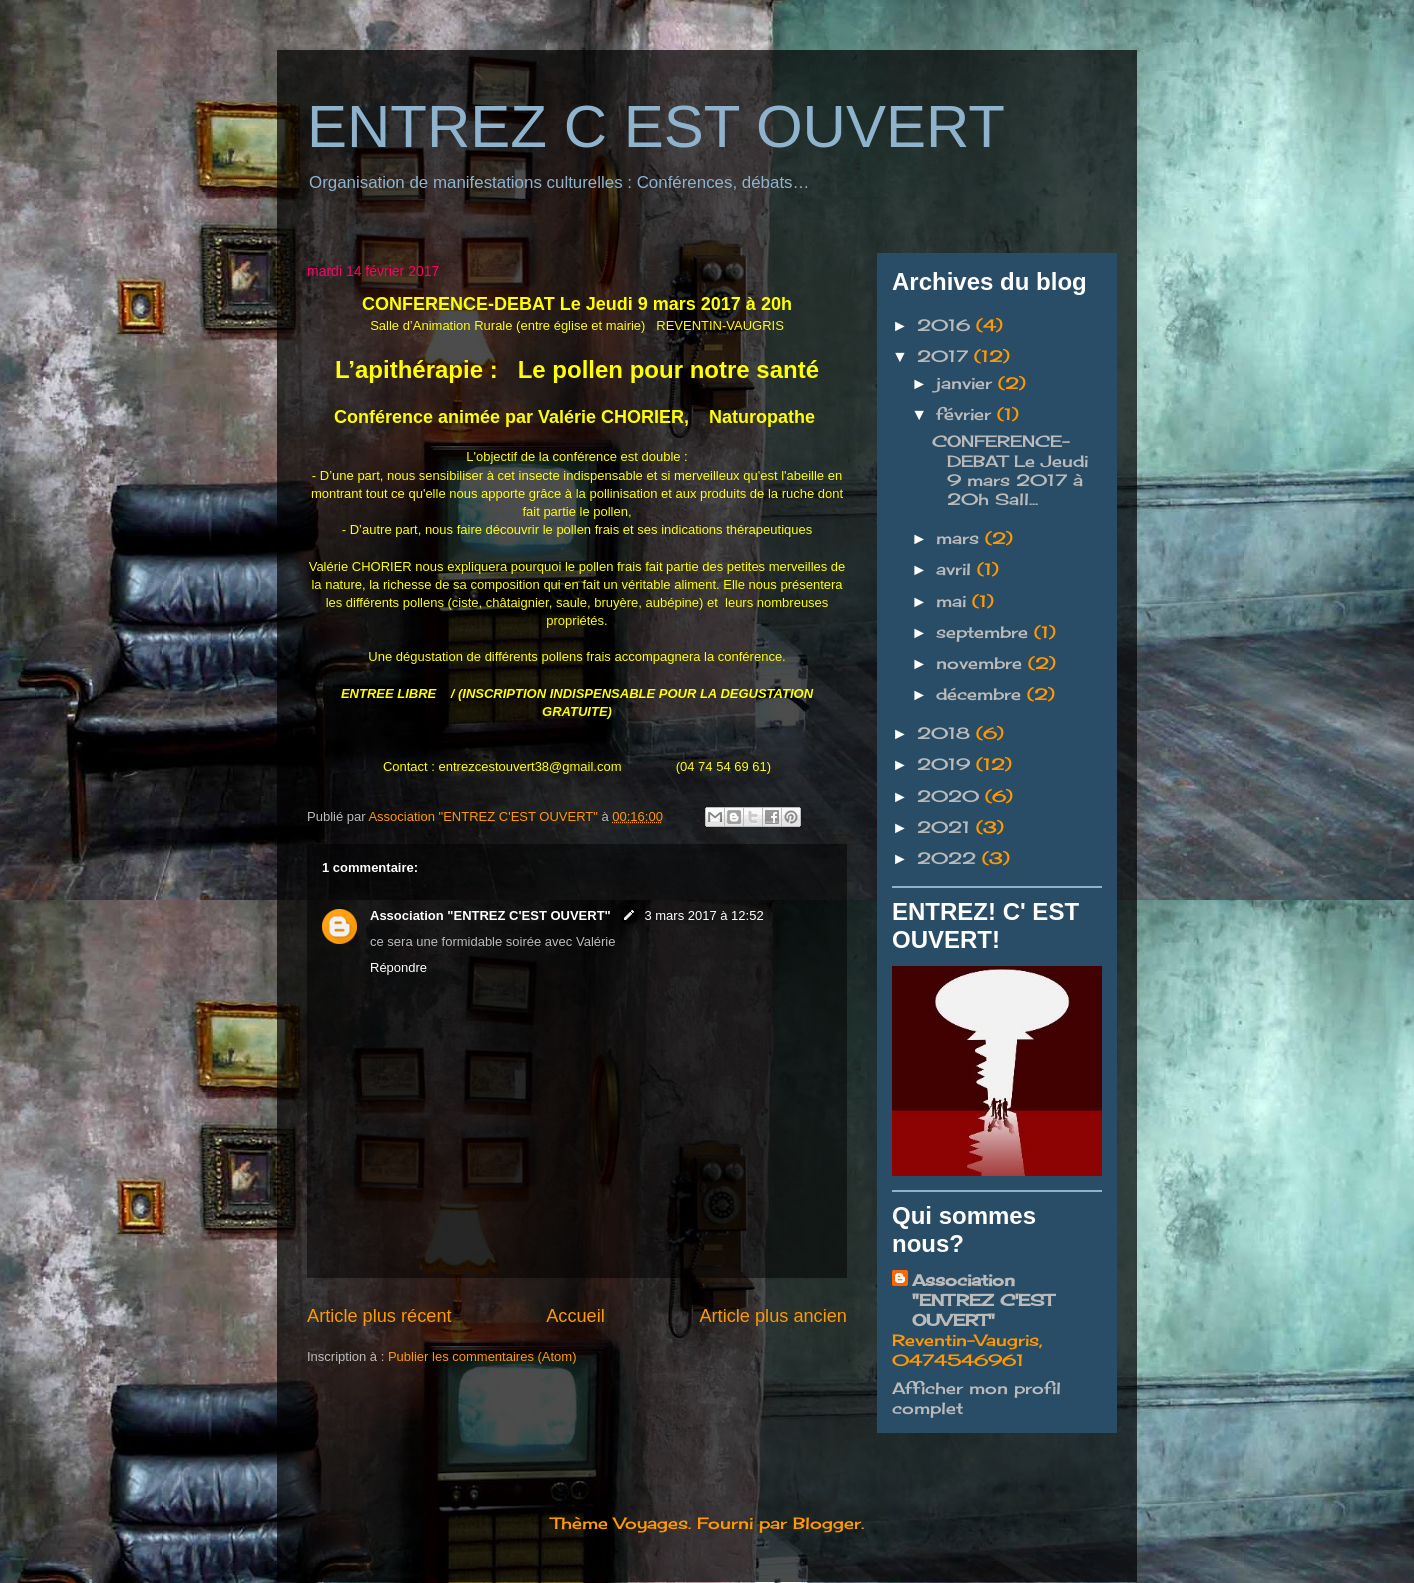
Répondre (398, 967)
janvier (967, 383)
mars (960, 538)
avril (956, 569)
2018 (946, 733)
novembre (982, 663)
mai (954, 601)
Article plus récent (379, 1316)
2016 (946, 325)
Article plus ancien (773, 1316)
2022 (949, 858)
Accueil (575, 1316)
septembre (985, 632)
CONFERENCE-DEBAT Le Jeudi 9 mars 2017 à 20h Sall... (1010, 470)
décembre (981, 694)
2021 (946, 827)
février (966, 414)
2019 (946, 764)
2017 (945, 356)
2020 (951, 796)
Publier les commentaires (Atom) (482, 1356)
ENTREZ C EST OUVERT (656, 126)
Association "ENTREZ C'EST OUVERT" (492, 915)
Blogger (827, 1523)
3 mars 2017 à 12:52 (703, 915)
